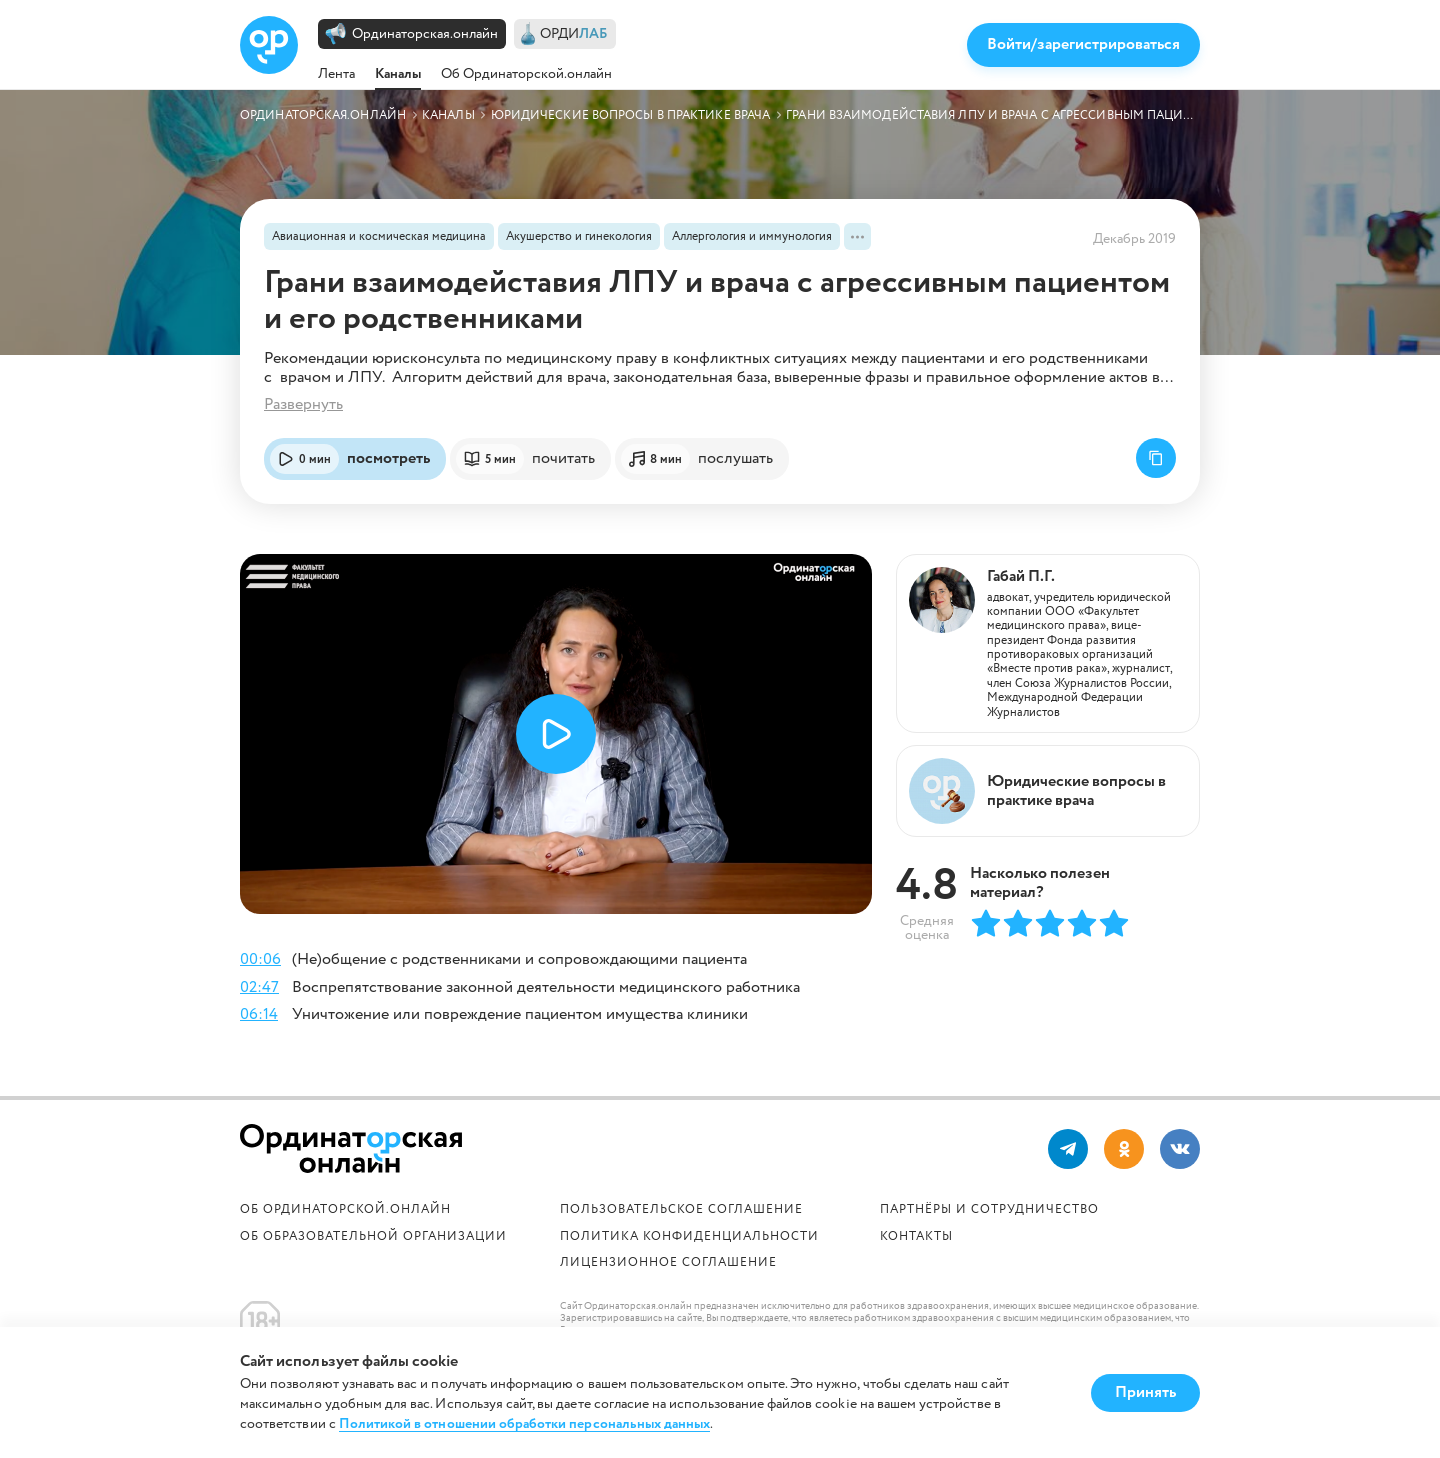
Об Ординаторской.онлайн (526, 74)
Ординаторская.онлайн (425, 34)
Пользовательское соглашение (681, 1209)
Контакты (916, 1236)
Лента (336, 74)
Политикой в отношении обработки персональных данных (525, 1424)
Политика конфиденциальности (689, 1236)
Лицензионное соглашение (668, 1262)
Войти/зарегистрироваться (1083, 44)
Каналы (398, 74)
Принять (1145, 1392)
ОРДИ (574, 34)
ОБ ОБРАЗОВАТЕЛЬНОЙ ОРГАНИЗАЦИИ (373, 1236)
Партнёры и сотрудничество (989, 1209)
